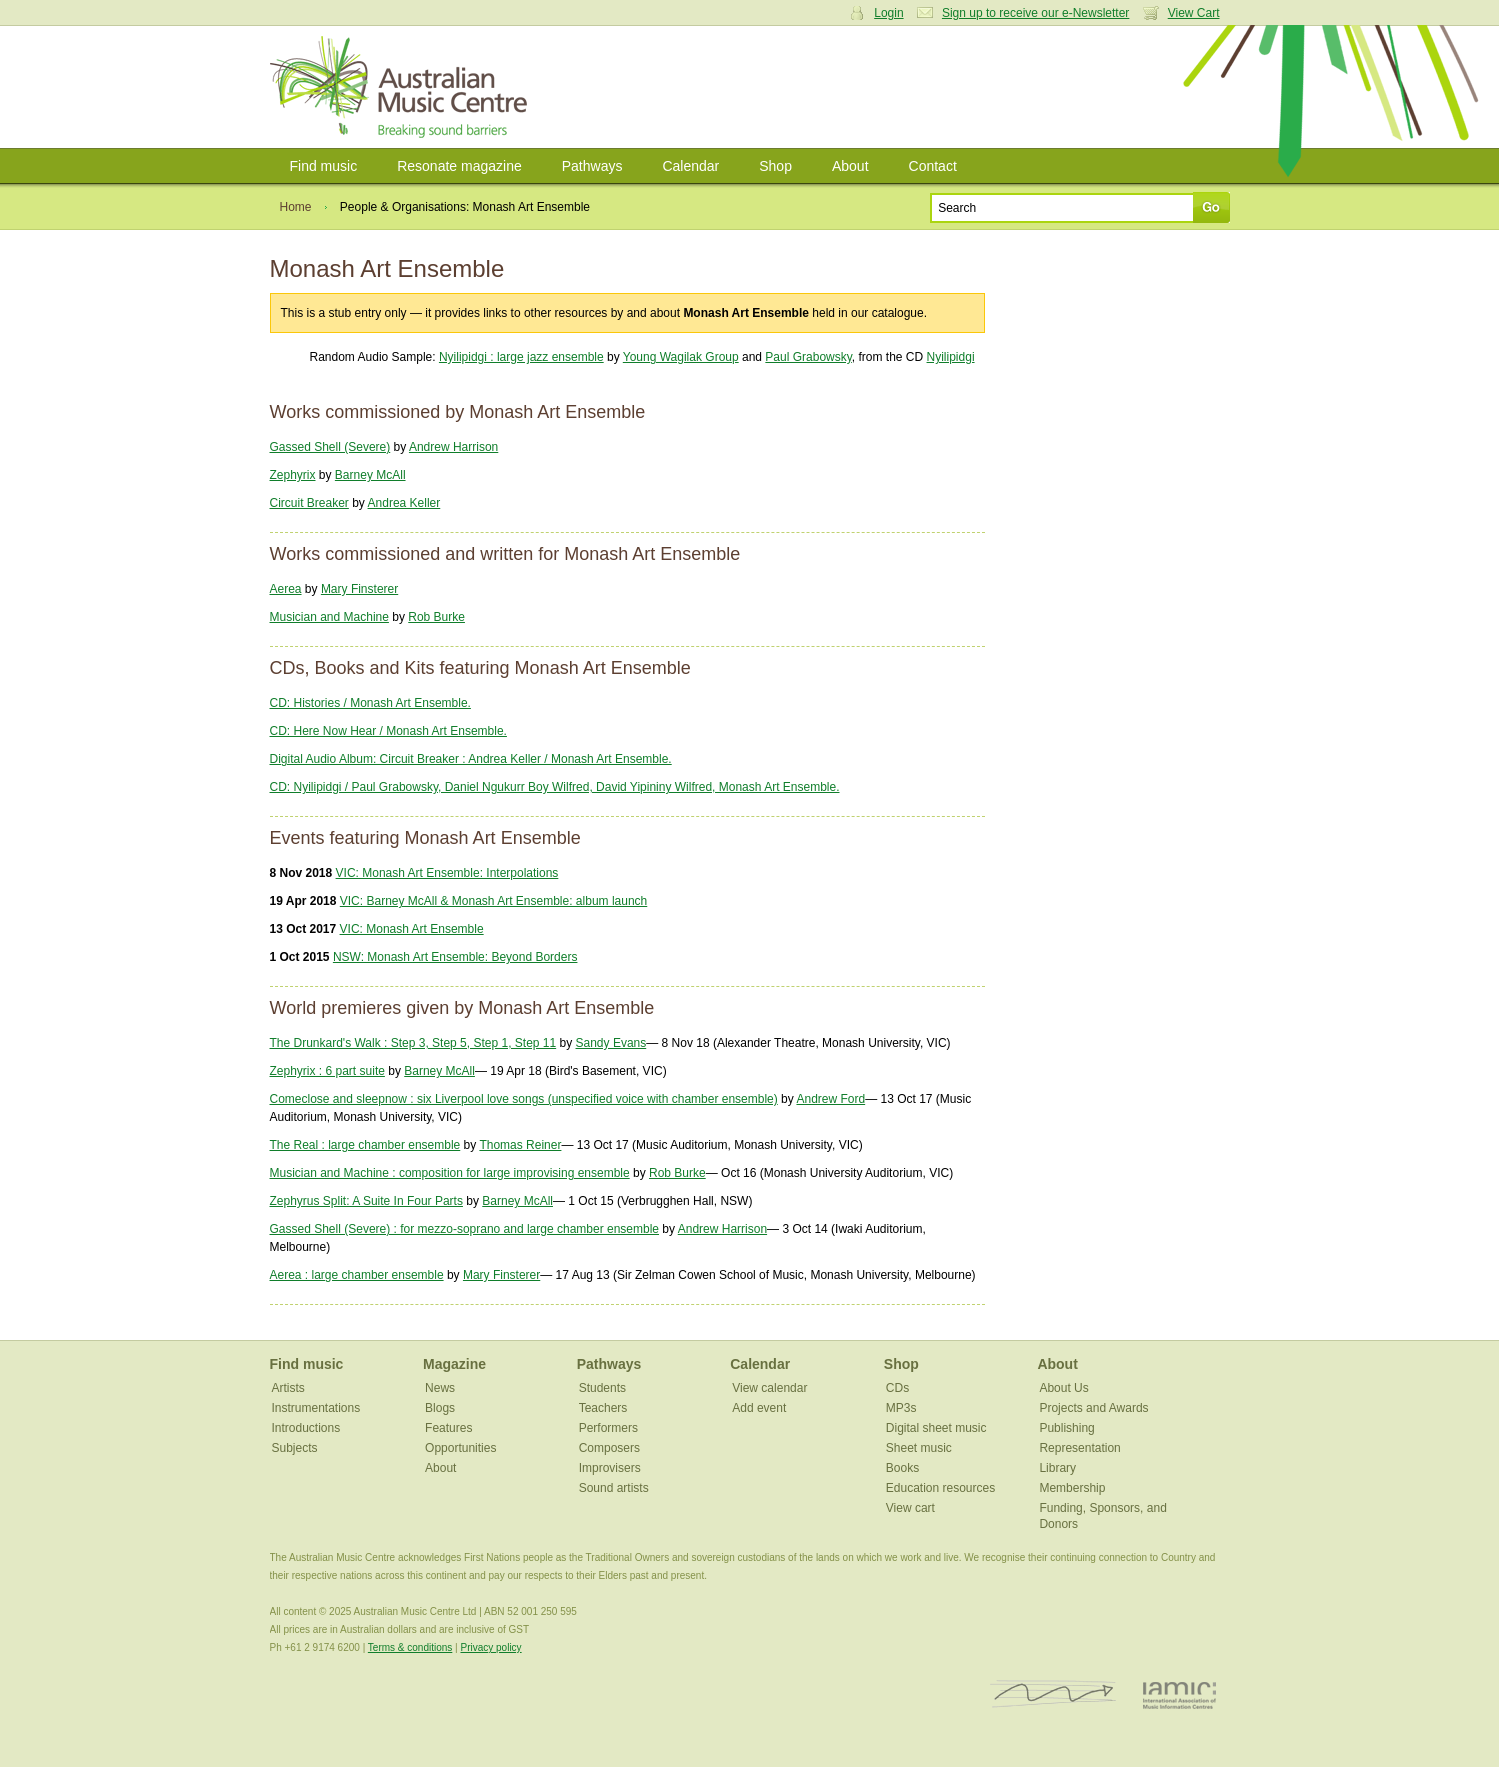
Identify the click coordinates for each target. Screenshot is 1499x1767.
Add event (759, 1408)
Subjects (295, 1448)
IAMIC (1179, 1694)
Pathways (592, 166)
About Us (1063, 1388)
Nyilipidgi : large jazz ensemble (521, 357)
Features (448, 1428)
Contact (933, 166)
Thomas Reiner (520, 1145)
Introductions (306, 1428)
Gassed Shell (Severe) (330, 447)
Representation (1079, 1448)
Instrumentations (316, 1408)
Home (296, 207)
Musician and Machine (329, 617)
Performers (608, 1428)
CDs (897, 1388)
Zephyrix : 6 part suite (327, 1071)
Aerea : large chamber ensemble (357, 1275)
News (440, 1388)
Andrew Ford (830, 1099)
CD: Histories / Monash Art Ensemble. (370, 703)
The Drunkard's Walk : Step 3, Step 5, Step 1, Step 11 (413, 1043)
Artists (288, 1388)
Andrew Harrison (453, 447)
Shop (775, 166)
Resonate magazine (459, 166)
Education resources (940, 1488)
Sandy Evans (611, 1043)
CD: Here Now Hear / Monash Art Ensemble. (388, 731)
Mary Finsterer (359, 589)
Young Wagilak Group (681, 357)
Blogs (440, 1408)
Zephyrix (293, 475)
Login (888, 13)
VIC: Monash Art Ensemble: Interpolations (447, 873)
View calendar (769, 1388)
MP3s (901, 1408)
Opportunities (460, 1448)
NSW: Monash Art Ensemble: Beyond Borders (455, 957)
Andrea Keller (404, 503)
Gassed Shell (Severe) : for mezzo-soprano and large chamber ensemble (465, 1229)
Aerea (286, 589)
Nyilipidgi (951, 357)
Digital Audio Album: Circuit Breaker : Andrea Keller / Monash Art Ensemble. (471, 759)
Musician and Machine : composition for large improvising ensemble (450, 1173)
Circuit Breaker (309, 503)
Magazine (454, 1364)
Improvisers (610, 1468)
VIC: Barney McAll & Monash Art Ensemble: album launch (493, 901)
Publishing (1066, 1428)
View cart (910, 1508)
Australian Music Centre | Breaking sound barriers (402, 87)
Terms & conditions (410, 1647)
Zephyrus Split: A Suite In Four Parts (366, 1201)
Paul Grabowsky (808, 357)
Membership (1072, 1488)
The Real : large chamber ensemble (365, 1145)
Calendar (690, 166)
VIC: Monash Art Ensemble (412, 929)
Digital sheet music (936, 1428)
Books (902, 1468)
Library (1057, 1468)
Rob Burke (436, 617)
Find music (324, 166)
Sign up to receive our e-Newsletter (1035, 13)
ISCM (1053, 1694)
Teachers (603, 1408)
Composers (609, 1448)
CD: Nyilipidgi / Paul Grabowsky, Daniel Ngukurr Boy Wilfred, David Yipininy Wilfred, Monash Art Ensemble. (555, 787)
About (850, 166)
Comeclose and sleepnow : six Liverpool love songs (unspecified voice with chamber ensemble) (524, 1099)
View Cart (1194, 13)
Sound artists (614, 1488)
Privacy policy (490, 1647)
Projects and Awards (1093, 1408)
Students (602, 1388)
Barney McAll (370, 475)
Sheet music (919, 1448)
